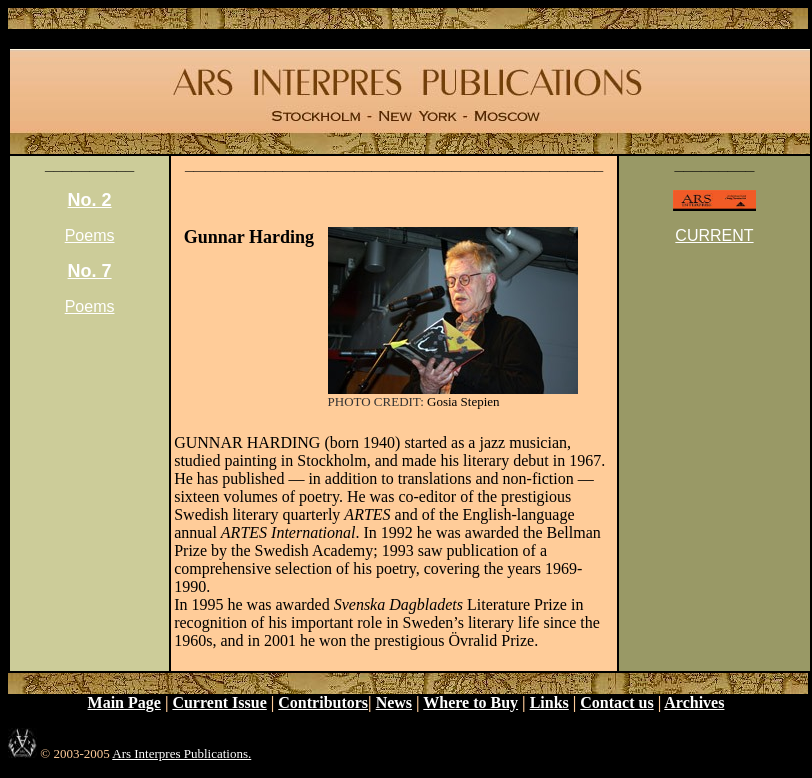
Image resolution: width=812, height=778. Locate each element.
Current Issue (219, 702)
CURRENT (714, 235)
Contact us (616, 702)
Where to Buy (470, 702)
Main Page (124, 702)
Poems (90, 235)
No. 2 (90, 200)
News (394, 702)
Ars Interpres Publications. (181, 753)
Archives (694, 702)
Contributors (323, 702)
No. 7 (90, 271)
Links (549, 702)
